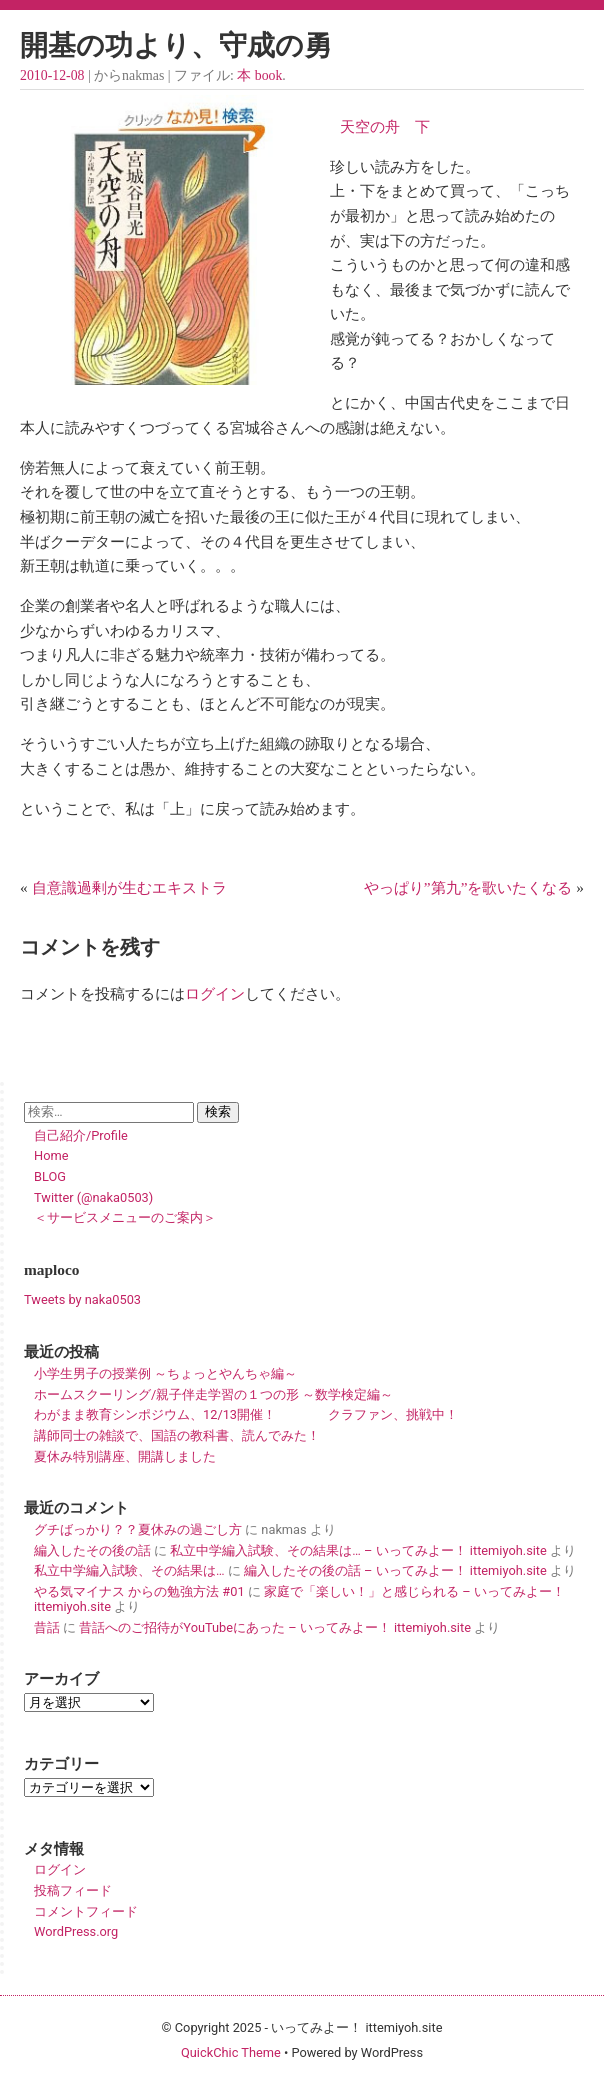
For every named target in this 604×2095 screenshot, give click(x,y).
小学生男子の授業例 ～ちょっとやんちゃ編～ (165, 1373)
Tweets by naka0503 (82, 1299)
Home (51, 1155)
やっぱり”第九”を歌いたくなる (468, 887)
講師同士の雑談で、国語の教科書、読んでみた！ (177, 1435)
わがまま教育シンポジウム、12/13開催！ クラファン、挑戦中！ (246, 1414)
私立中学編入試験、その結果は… (129, 1570)
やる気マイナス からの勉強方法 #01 (139, 1591)
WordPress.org (76, 1931)
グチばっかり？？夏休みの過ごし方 (138, 1529)
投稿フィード (73, 1890)
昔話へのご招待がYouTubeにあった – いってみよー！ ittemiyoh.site (275, 1627)
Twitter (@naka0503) (93, 1197)
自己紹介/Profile (81, 1135)
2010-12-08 (52, 75)
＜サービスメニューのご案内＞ (125, 1217)
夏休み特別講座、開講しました (125, 1456)
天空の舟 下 (380, 126)
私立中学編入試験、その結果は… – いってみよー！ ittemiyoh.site (358, 1550)
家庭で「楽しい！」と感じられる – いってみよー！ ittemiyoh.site (299, 1599)
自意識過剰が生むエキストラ (129, 887)
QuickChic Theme (231, 2052)
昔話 (47, 1627)
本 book (259, 75)
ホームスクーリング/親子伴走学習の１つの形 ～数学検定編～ (213, 1394)
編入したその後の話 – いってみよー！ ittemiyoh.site (395, 1570)
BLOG (50, 1176)
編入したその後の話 (92, 1550)
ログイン (215, 993)
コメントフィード (86, 1911)
